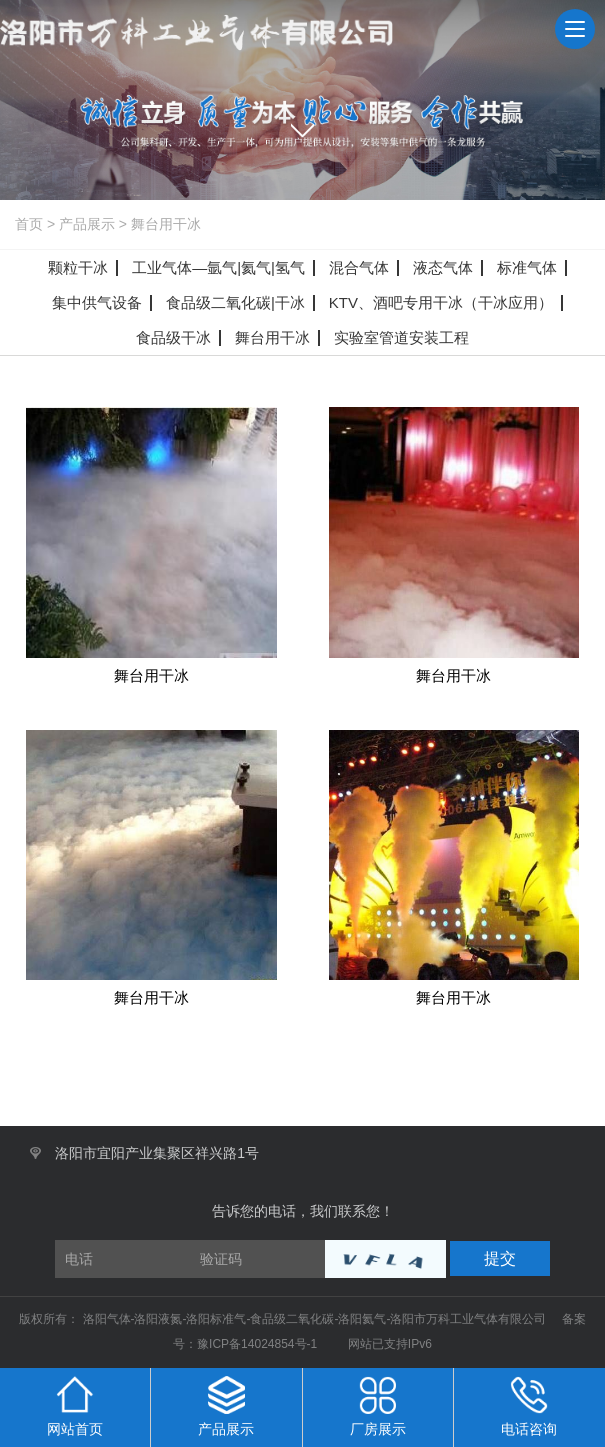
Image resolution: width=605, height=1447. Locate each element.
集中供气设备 (97, 302)
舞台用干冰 (166, 224)
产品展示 (87, 224)
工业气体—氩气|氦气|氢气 (218, 267)
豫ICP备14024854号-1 (257, 1344)
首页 (29, 224)
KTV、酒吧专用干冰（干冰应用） (441, 302)
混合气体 (359, 267)
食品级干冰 (173, 337)
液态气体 (443, 267)
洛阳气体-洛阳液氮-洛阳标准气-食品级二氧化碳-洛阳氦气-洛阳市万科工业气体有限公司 (316, 1319)
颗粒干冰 (78, 267)
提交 (500, 1258)
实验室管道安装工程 (401, 337)
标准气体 (527, 267)
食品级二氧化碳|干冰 (235, 302)
